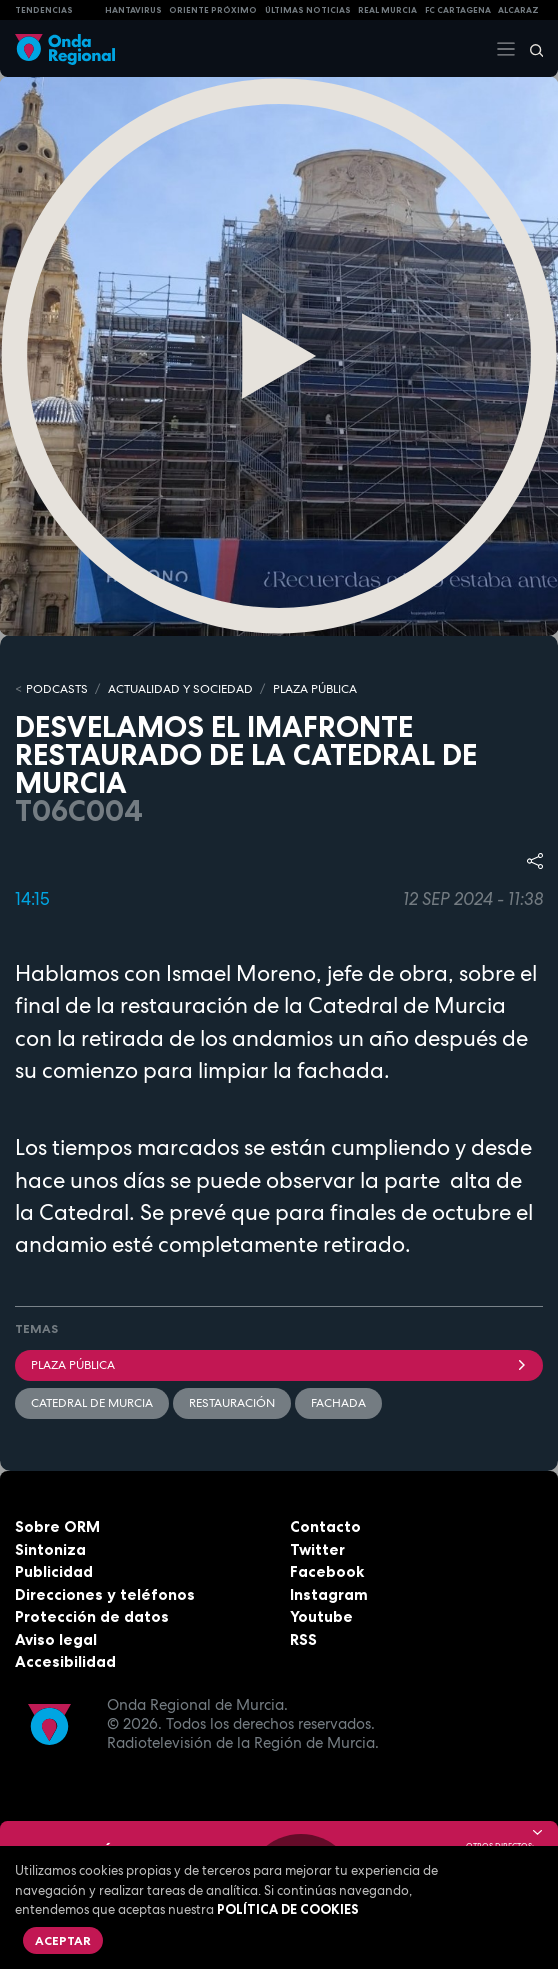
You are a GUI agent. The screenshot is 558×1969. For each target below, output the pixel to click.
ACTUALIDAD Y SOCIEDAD (180, 689)
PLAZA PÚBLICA (315, 689)
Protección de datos (92, 1616)
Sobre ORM (57, 1526)
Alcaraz (518, 10)
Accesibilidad (65, 1661)
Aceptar (63, 1940)
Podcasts (57, 689)
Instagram (329, 1594)
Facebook (327, 1571)
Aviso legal (56, 1639)
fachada (338, 1403)
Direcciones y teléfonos (105, 1594)
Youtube (321, 1616)
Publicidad (54, 1571)
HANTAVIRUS (133, 10)
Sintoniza (50, 1549)
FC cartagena (458, 10)
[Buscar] (530, 49)
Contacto (325, 1526)
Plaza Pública (279, 1365)
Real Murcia (387, 10)
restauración (232, 1403)
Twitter (317, 1549)
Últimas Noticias (308, 10)
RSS (303, 1639)
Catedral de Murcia (92, 1403)
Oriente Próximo (213, 10)
